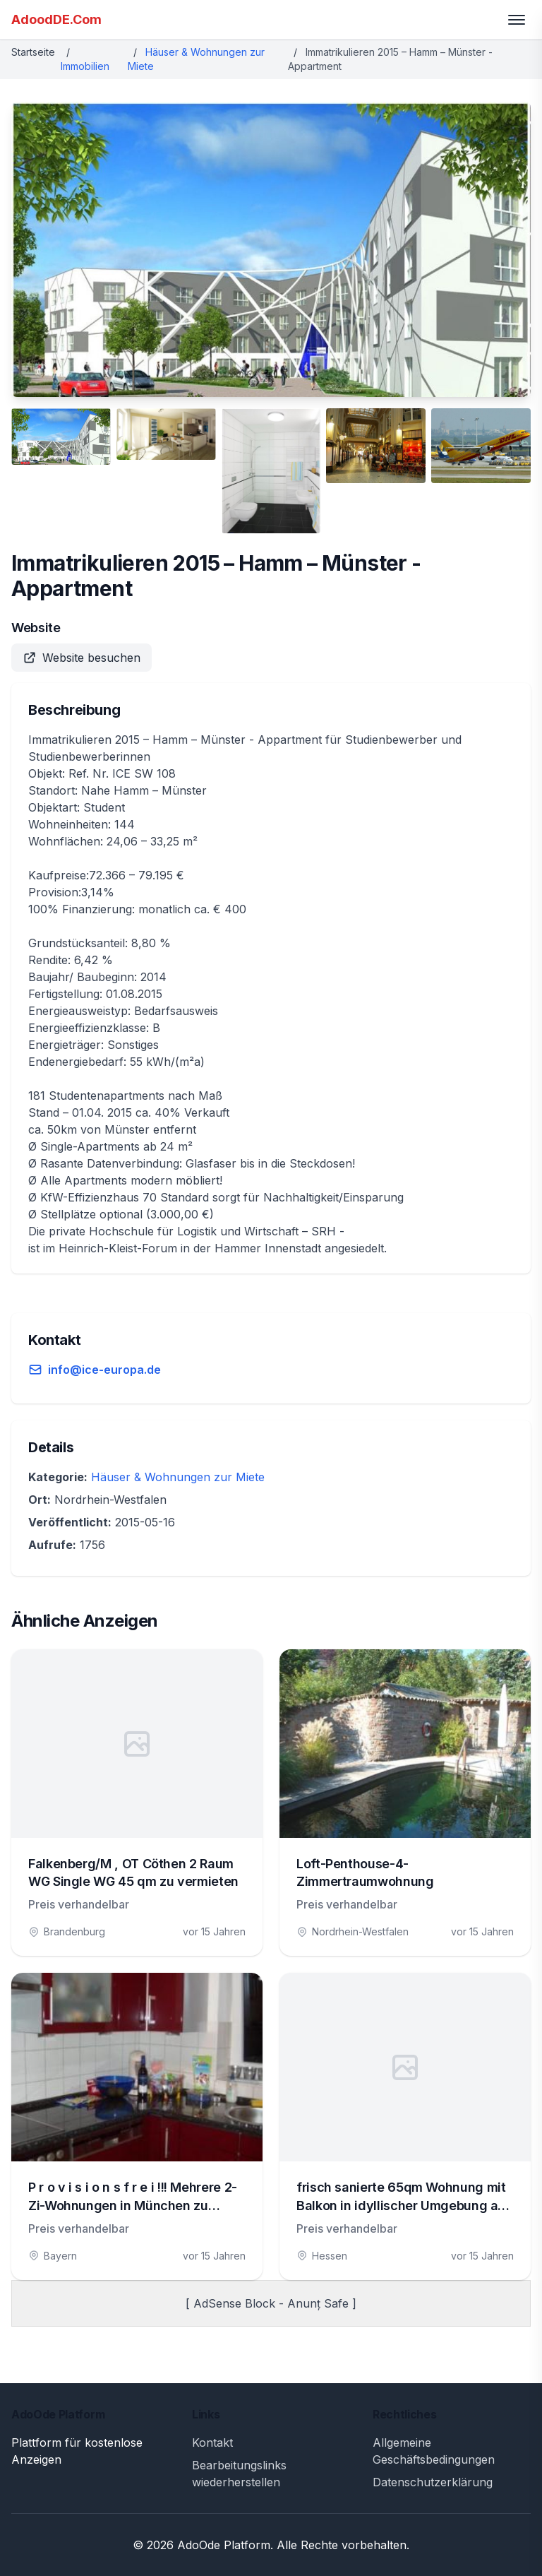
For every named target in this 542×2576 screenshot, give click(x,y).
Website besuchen (81, 658)
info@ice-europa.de (104, 1370)
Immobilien (85, 66)
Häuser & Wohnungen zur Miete (178, 1477)
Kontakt (212, 2442)
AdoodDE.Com (56, 19)
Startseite (33, 52)
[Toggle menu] (516, 20)
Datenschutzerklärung (433, 2482)
